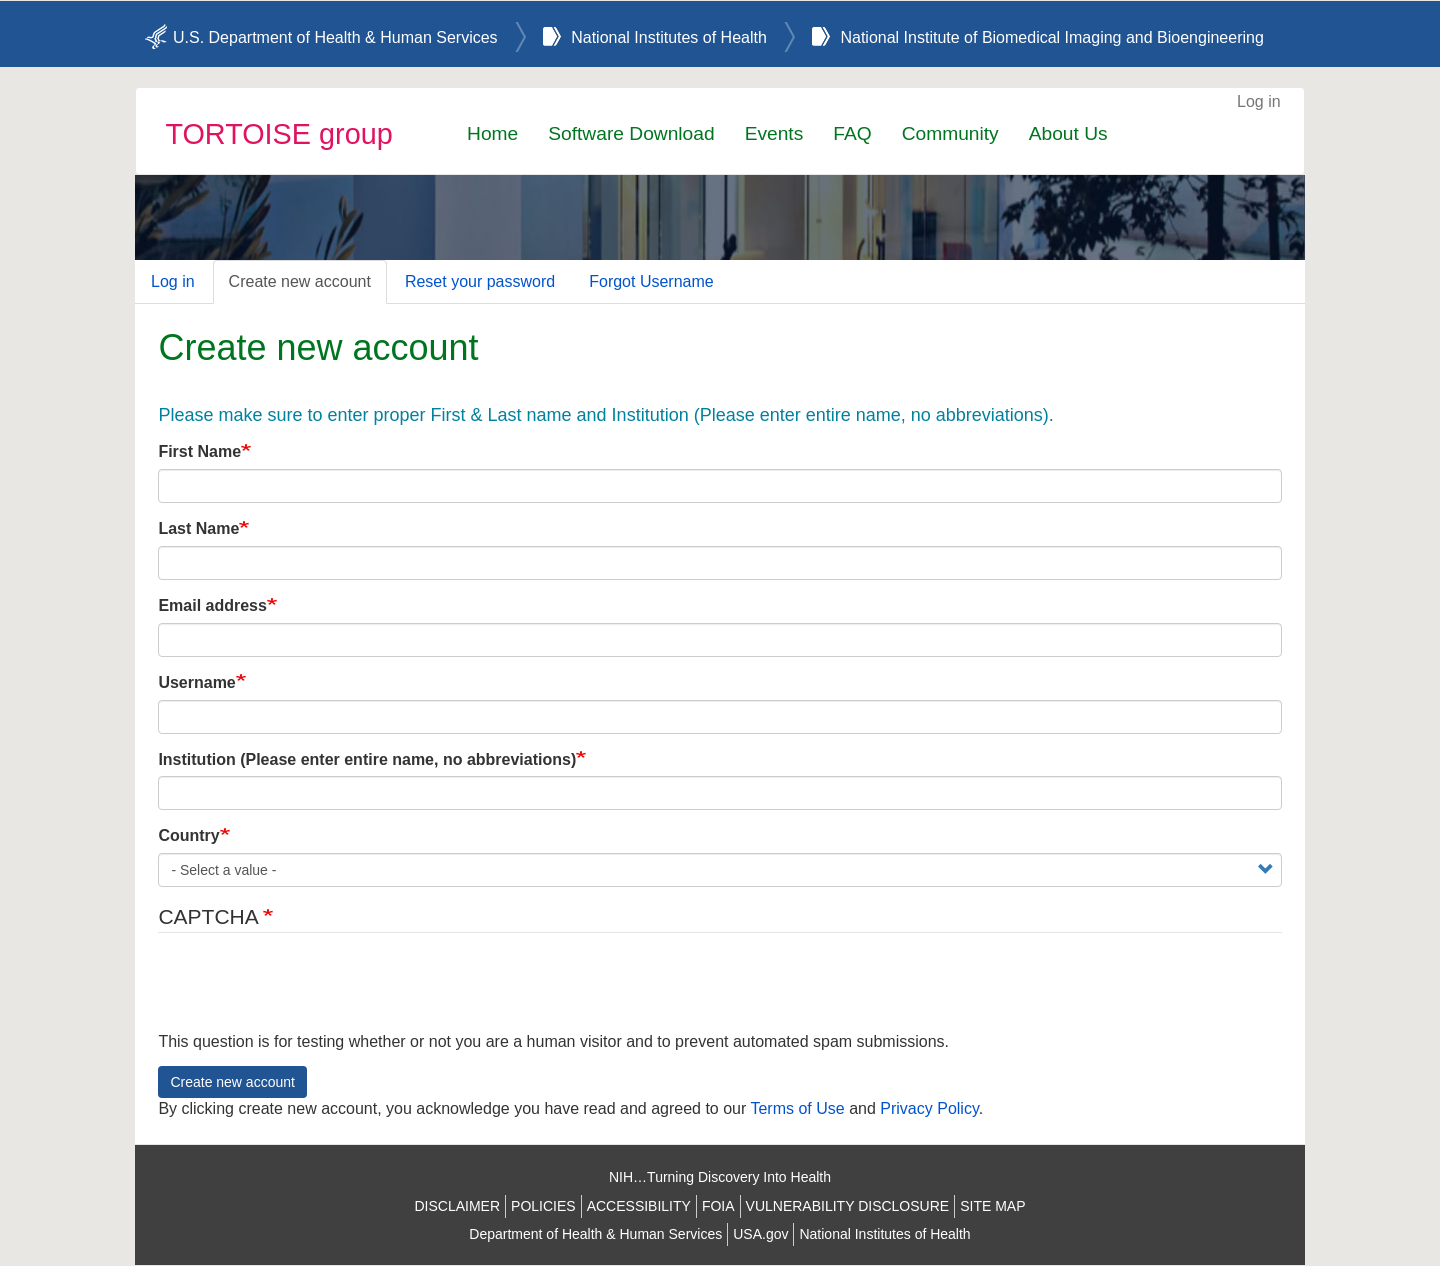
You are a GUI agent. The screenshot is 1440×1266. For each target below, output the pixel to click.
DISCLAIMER (457, 1206)
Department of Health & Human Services (595, 1234)
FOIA (718, 1206)
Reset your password (480, 281)
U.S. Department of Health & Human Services (335, 37)
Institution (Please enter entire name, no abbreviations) (367, 759)
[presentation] (310, 992)
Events (774, 133)
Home (492, 133)
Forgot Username (651, 281)
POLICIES (543, 1206)
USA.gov (760, 1234)
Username (196, 682)
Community (950, 133)
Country (188, 835)
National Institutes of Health (669, 37)
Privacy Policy (929, 1108)
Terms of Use (797, 1108)
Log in (1259, 101)
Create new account (300, 281)
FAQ (852, 133)
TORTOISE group (278, 134)
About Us (1068, 133)
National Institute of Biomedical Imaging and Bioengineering (1051, 37)
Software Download (631, 133)
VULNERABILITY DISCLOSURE (848, 1206)
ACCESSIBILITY (639, 1206)
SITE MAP (992, 1206)
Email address (212, 605)
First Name (199, 451)
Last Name (198, 528)
